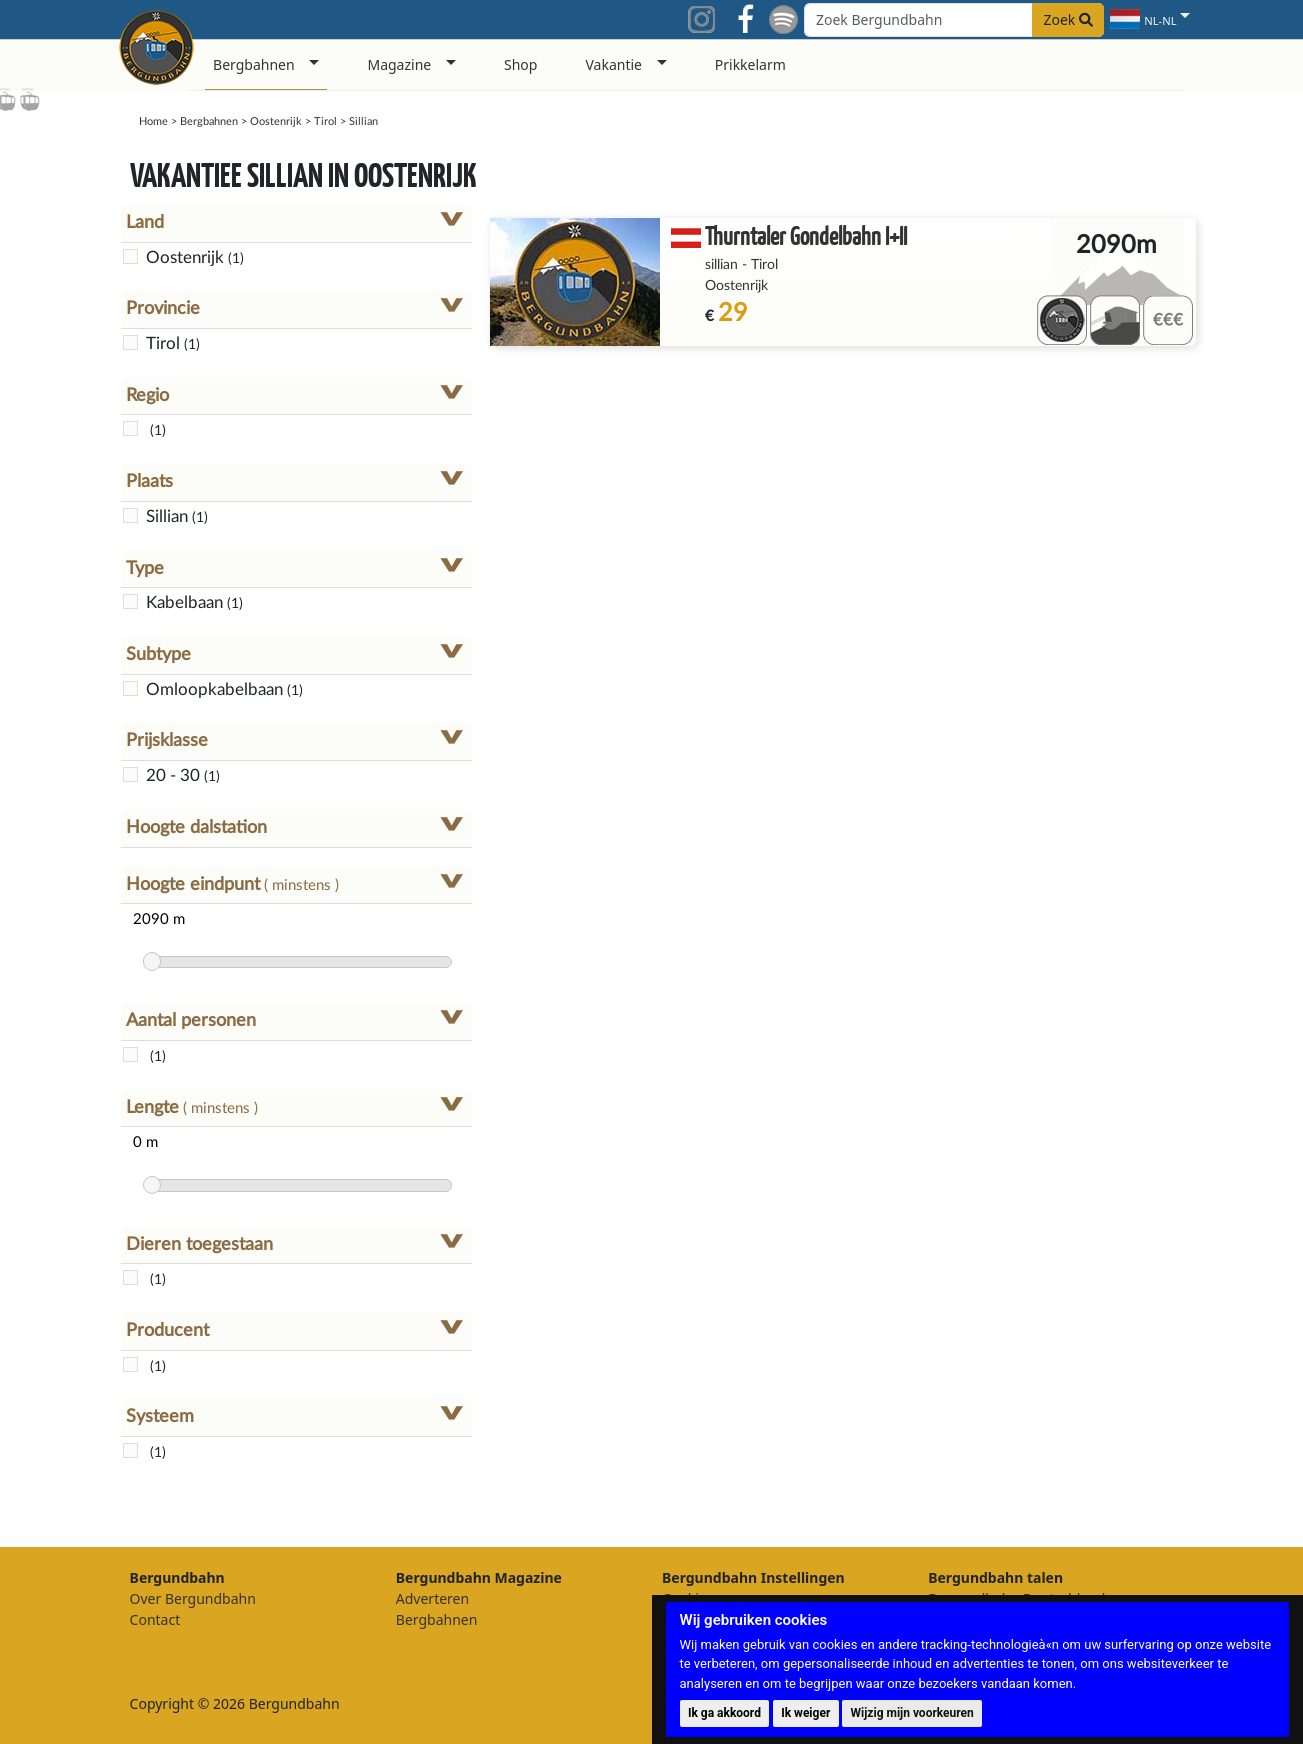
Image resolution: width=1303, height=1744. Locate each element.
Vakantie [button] (613, 64)
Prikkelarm (750, 64)
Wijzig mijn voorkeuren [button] (912, 1713)
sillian (721, 265)
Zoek (1068, 19)
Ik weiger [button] (805, 1713)
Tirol (325, 121)
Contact (155, 1619)
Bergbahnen (209, 121)
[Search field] (954, 20)
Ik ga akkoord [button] (724, 1713)
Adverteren (432, 1598)
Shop (520, 64)
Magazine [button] (399, 64)
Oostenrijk (276, 121)
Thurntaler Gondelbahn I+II (806, 235)
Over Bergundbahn (193, 1598)
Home (153, 121)
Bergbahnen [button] (254, 64)
